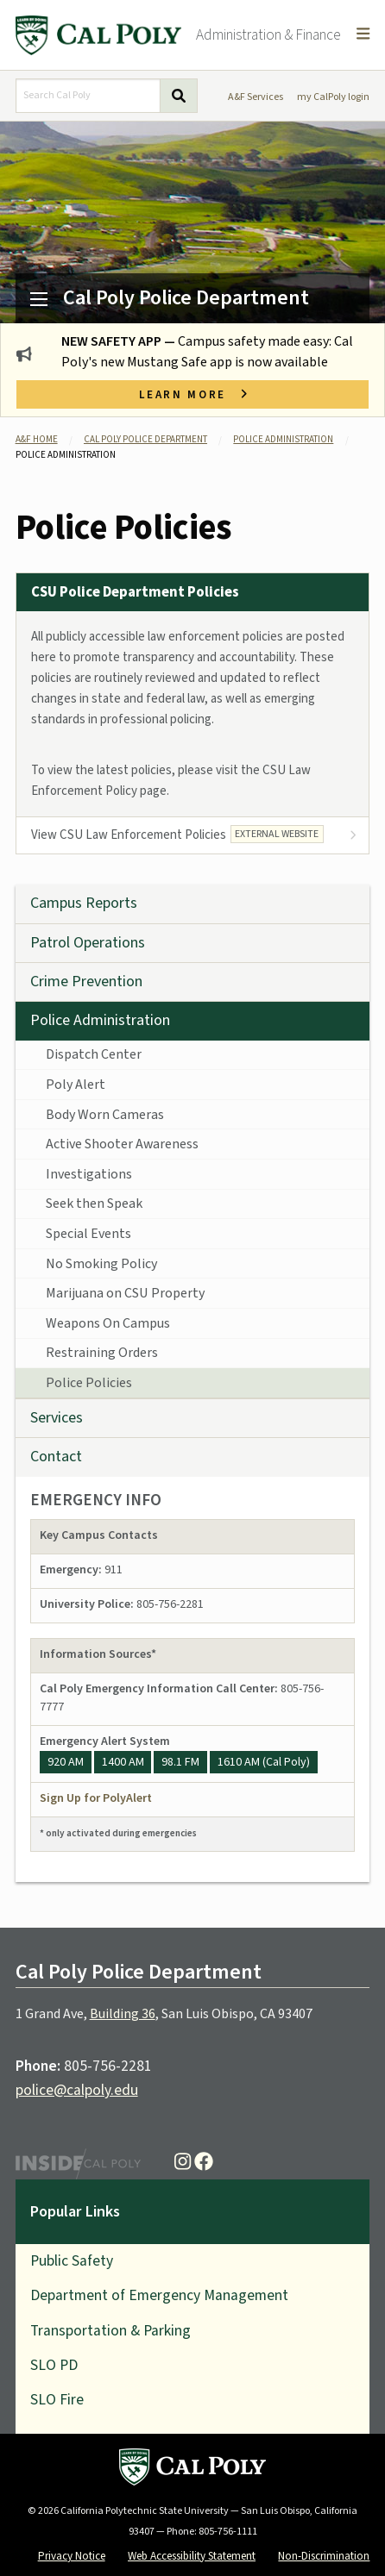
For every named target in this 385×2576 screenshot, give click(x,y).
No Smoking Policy (101, 1263)
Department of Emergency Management (159, 2295)
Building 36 (122, 2013)
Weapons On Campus (108, 1323)
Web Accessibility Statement (192, 2555)
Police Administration (283, 439)
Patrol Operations (87, 942)
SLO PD (54, 2365)
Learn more (193, 394)
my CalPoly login (333, 97)
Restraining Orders (102, 1352)
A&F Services (255, 97)
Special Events (88, 1233)
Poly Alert (75, 1084)
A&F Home (37, 439)
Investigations (89, 1174)
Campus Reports (83, 903)
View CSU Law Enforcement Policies (177, 834)
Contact (56, 1456)
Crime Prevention (86, 981)
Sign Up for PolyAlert (96, 1798)
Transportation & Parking (110, 2331)
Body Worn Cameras (105, 1114)
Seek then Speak (94, 1203)
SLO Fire (57, 2399)
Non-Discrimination (323, 2555)
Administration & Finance (268, 35)
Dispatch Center (94, 1054)
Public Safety (71, 2261)
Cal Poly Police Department (186, 298)
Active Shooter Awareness (122, 1144)
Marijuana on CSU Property (125, 1293)
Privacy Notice (71, 2555)
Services (56, 1418)
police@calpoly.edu (77, 2090)
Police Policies (89, 1382)
